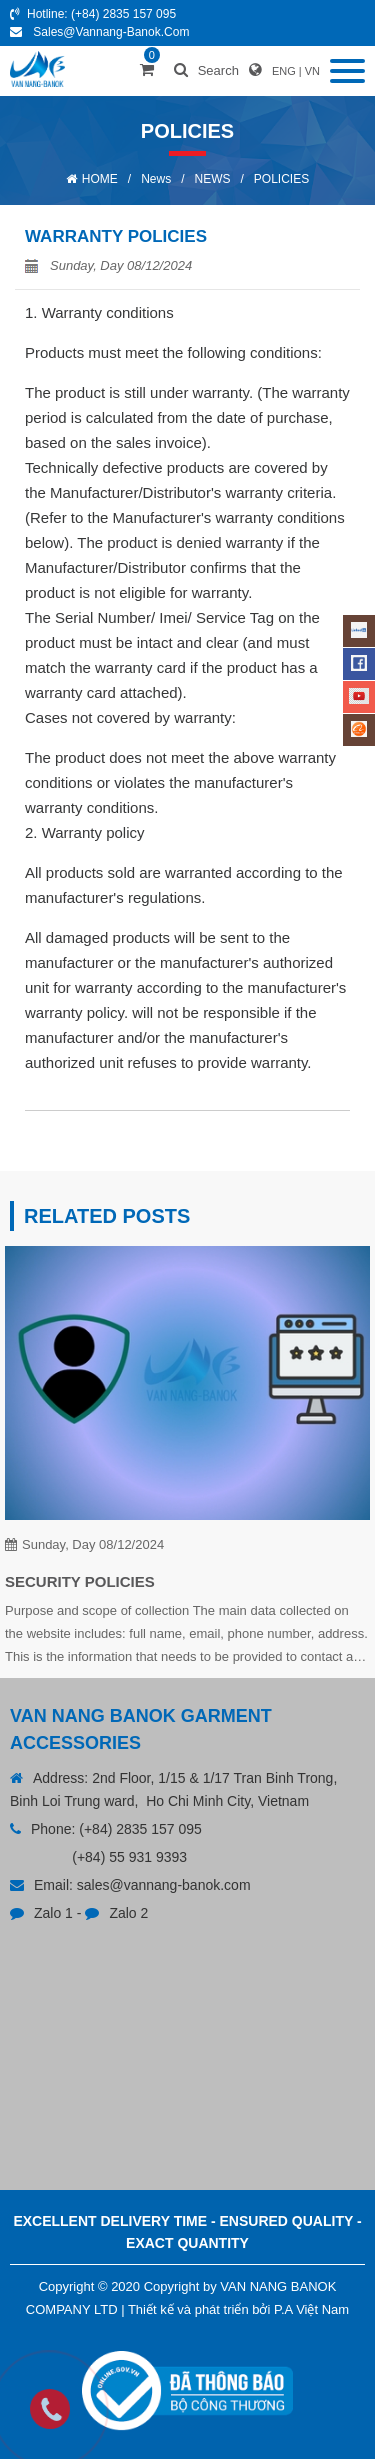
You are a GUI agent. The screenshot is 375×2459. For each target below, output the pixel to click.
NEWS (213, 179)
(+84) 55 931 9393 (129, 1857)
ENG (284, 71)
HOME (100, 179)
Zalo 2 (128, 1913)
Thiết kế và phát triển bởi (199, 2309)
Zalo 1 (53, 1913)
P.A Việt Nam (311, 2309)
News (156, 179)
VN (312, 71)
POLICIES (281, 179)
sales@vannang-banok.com (111, 32)
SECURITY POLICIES (80, 1581)
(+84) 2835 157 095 (123, 14)
